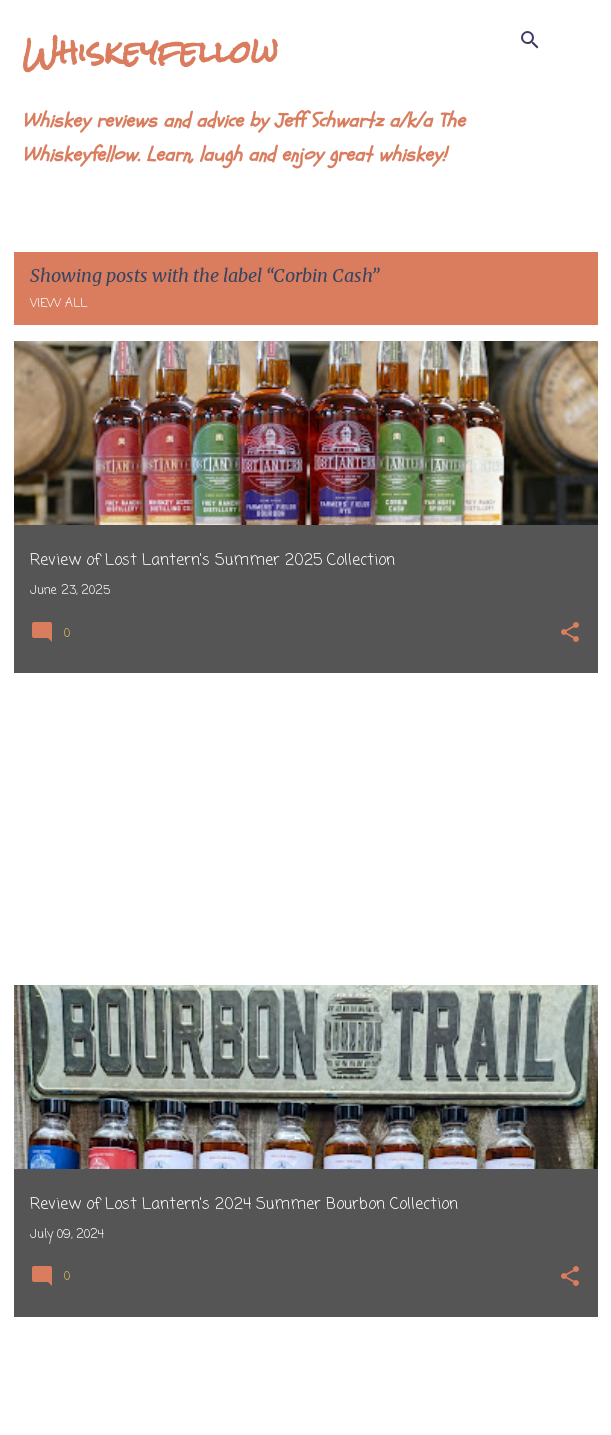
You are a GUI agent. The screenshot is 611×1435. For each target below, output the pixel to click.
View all (58, 304)
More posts (305, 1378)
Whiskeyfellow (150, 51)
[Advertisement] (306, 829)
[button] (570, 634)
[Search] (530, 40)
